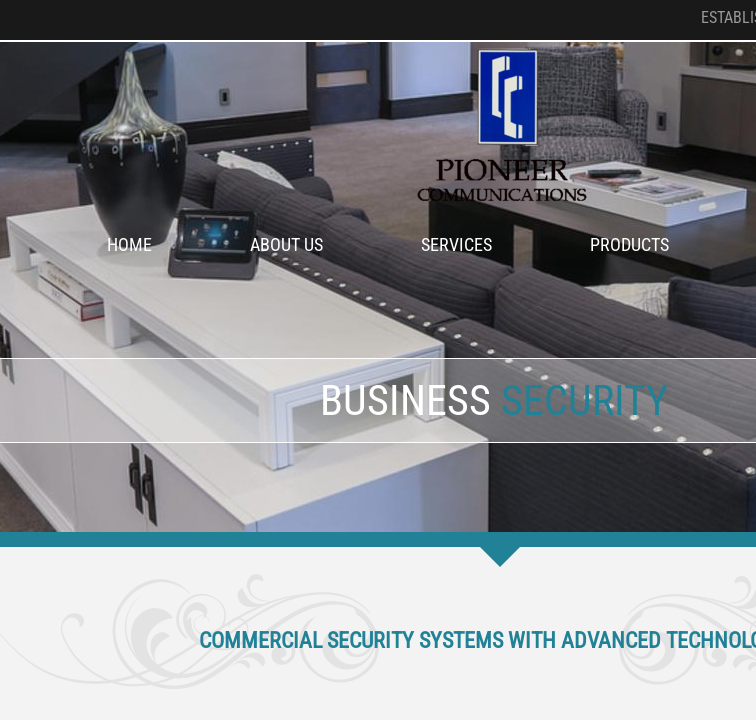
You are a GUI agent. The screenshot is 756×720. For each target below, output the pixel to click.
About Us (286, 244)
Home (129, 244)
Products (629, 244)
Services (456, 244)
